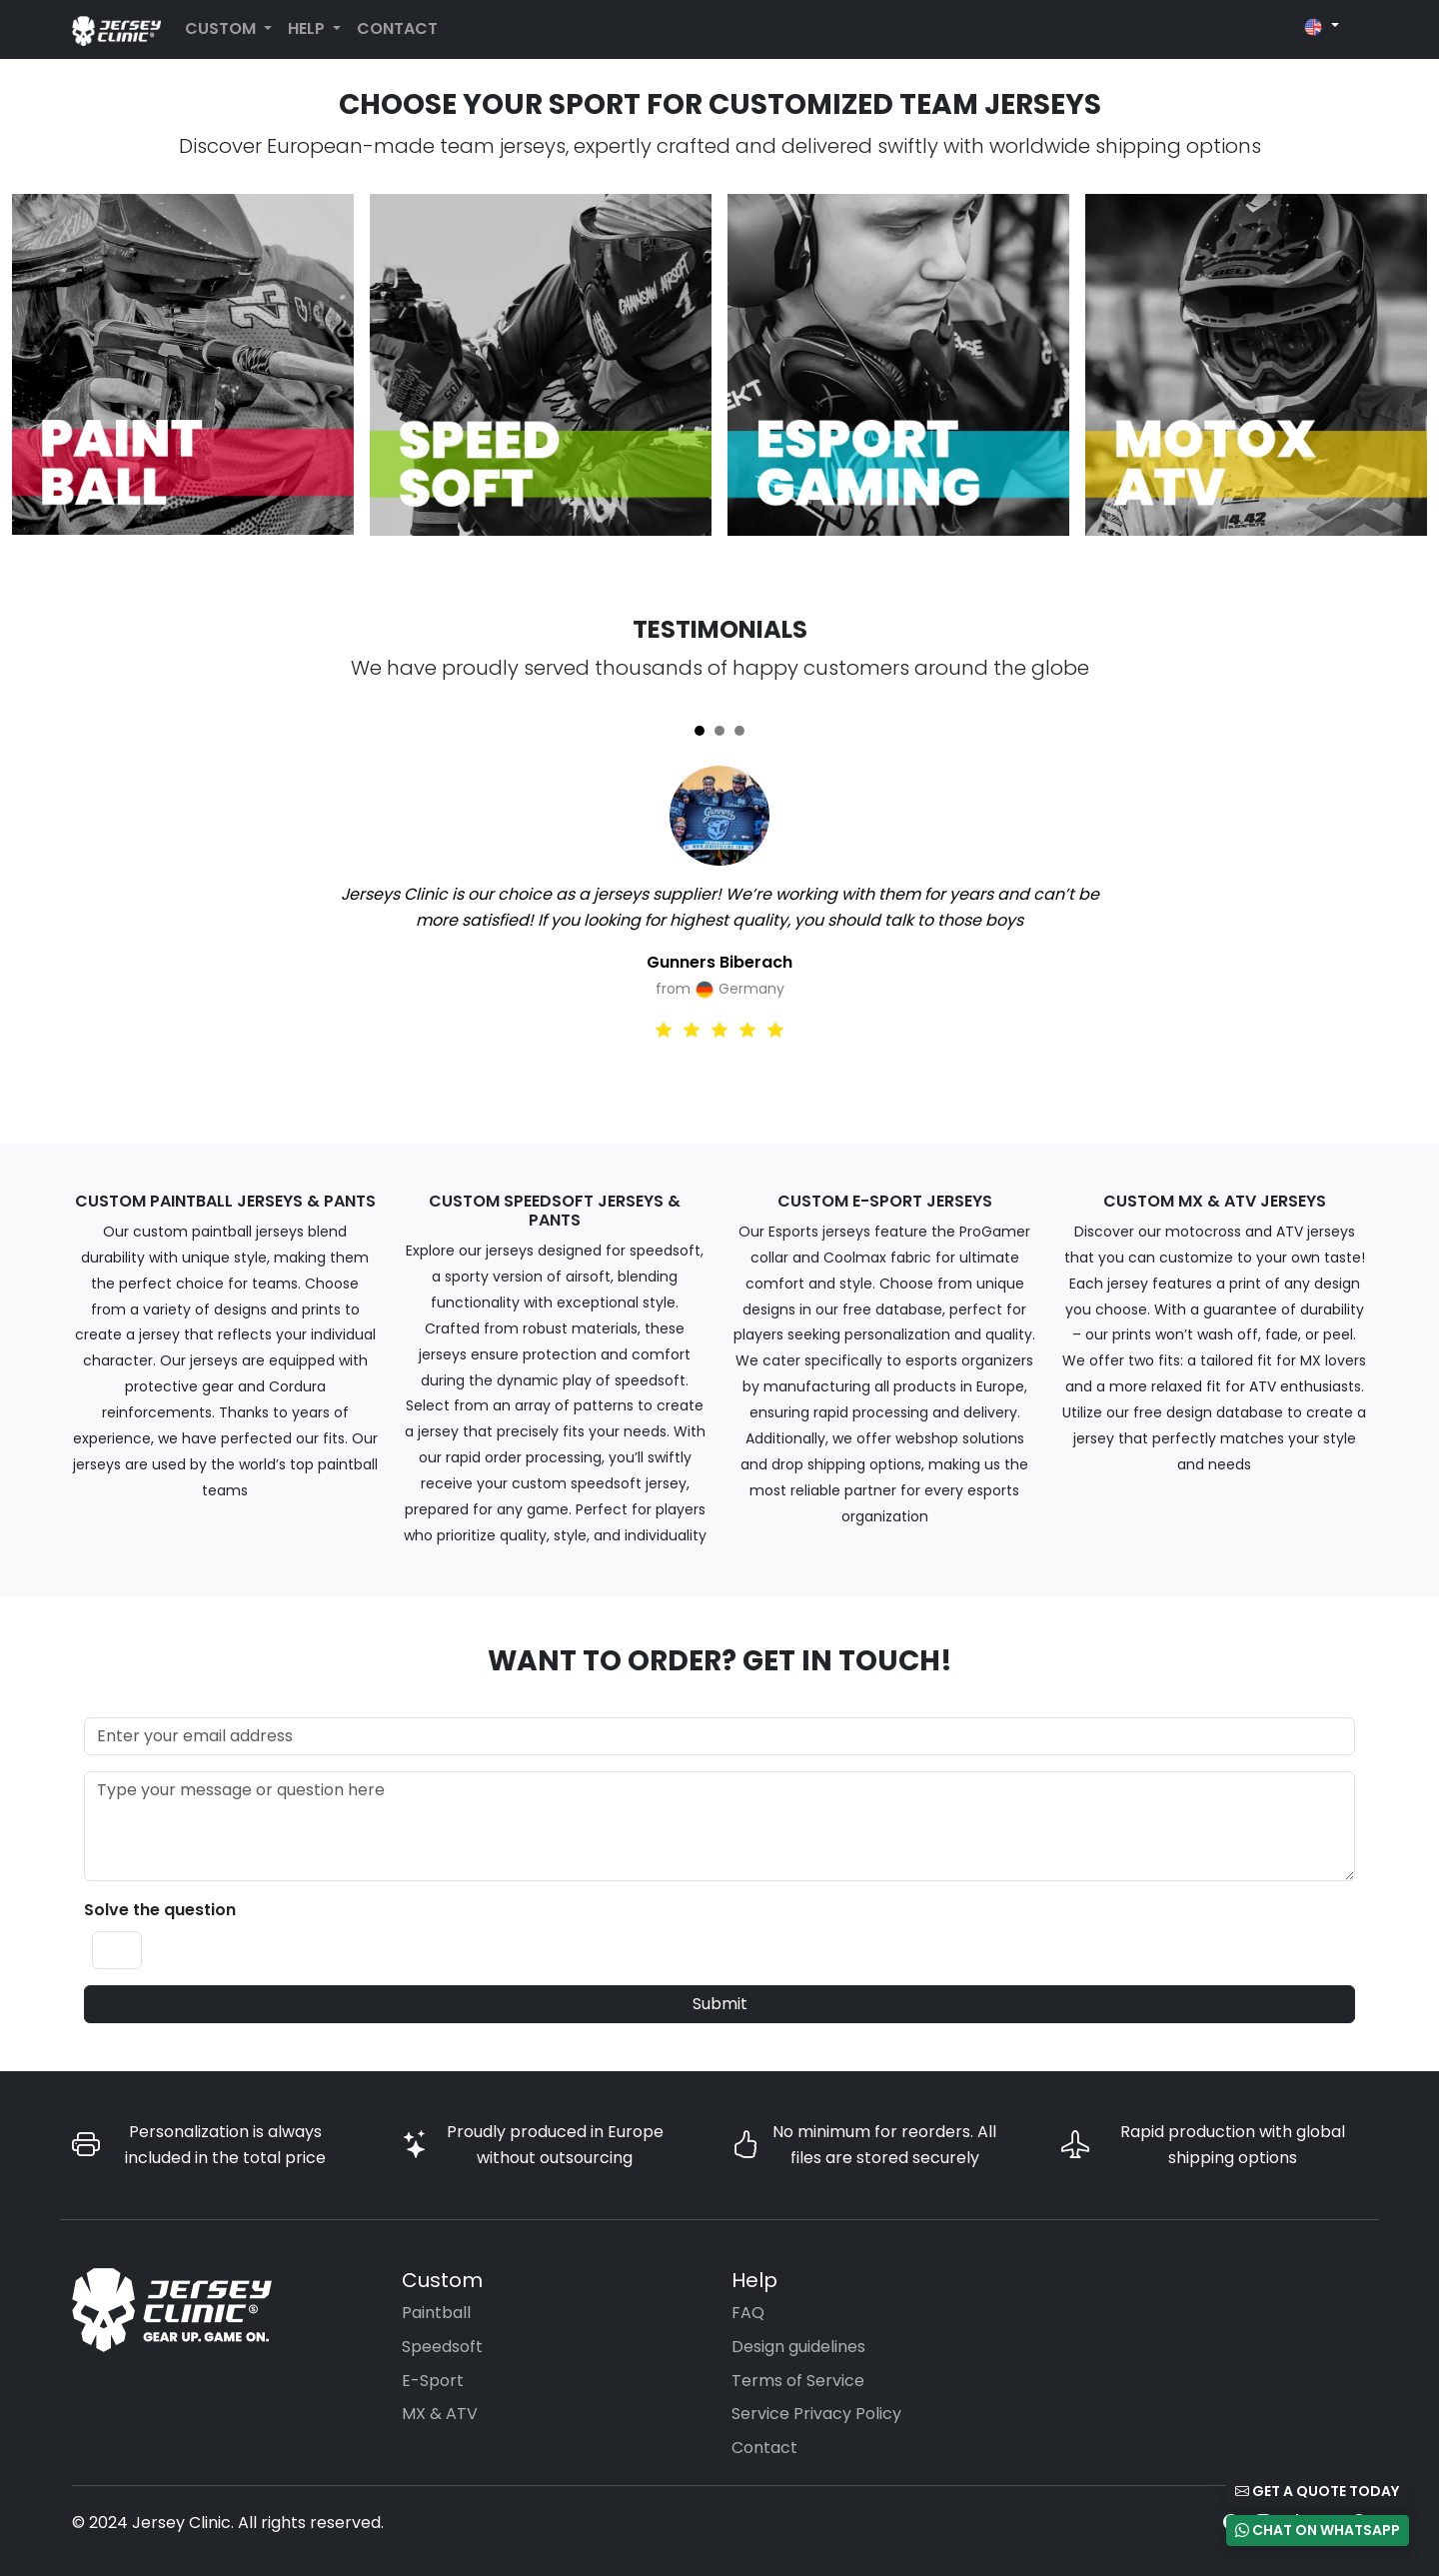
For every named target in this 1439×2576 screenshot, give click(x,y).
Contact (397, 28)
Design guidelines (798, 2346)
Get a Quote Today (1317, 2491)
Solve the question (160, 1909)
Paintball (436, 2312)
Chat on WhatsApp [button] (1317, 2530)
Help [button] (308, 28)
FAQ (747, 2312)
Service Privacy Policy (816, 2413)
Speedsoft (442, 2346)
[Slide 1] (700, 731)
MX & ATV (440, 2413)
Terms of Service (797, 2380)
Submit (720, 2003)
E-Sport (433, 2380)
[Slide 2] (719, 731)
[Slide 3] (739, 731)
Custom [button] (222, 28)
